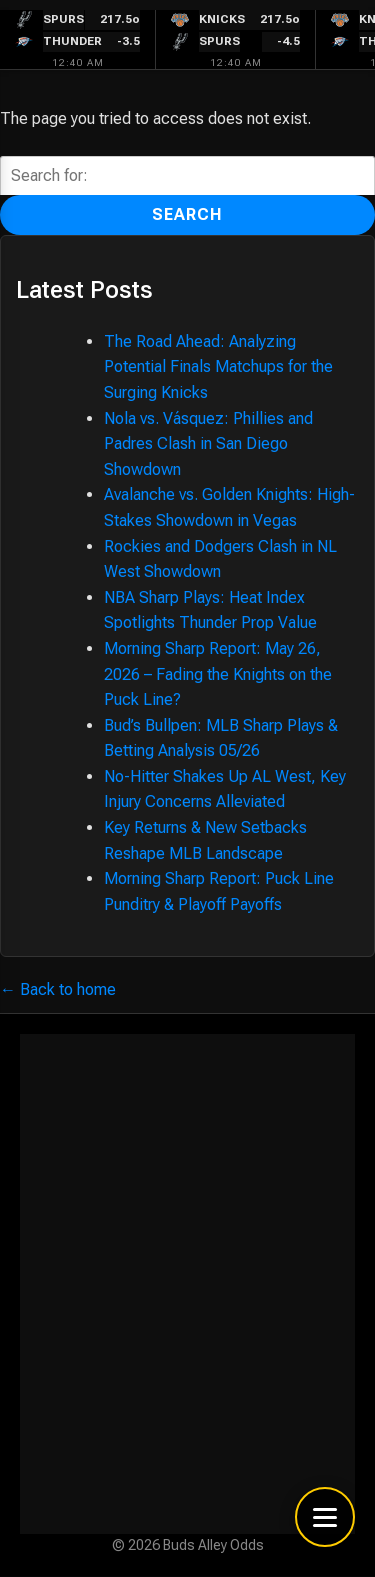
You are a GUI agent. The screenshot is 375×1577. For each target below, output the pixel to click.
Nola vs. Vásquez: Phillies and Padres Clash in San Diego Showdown (208, 444)
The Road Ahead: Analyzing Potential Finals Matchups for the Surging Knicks (218, 367)
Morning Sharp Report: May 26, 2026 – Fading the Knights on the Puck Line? (218, 674)
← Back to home (58, 989)
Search (187, 214)
